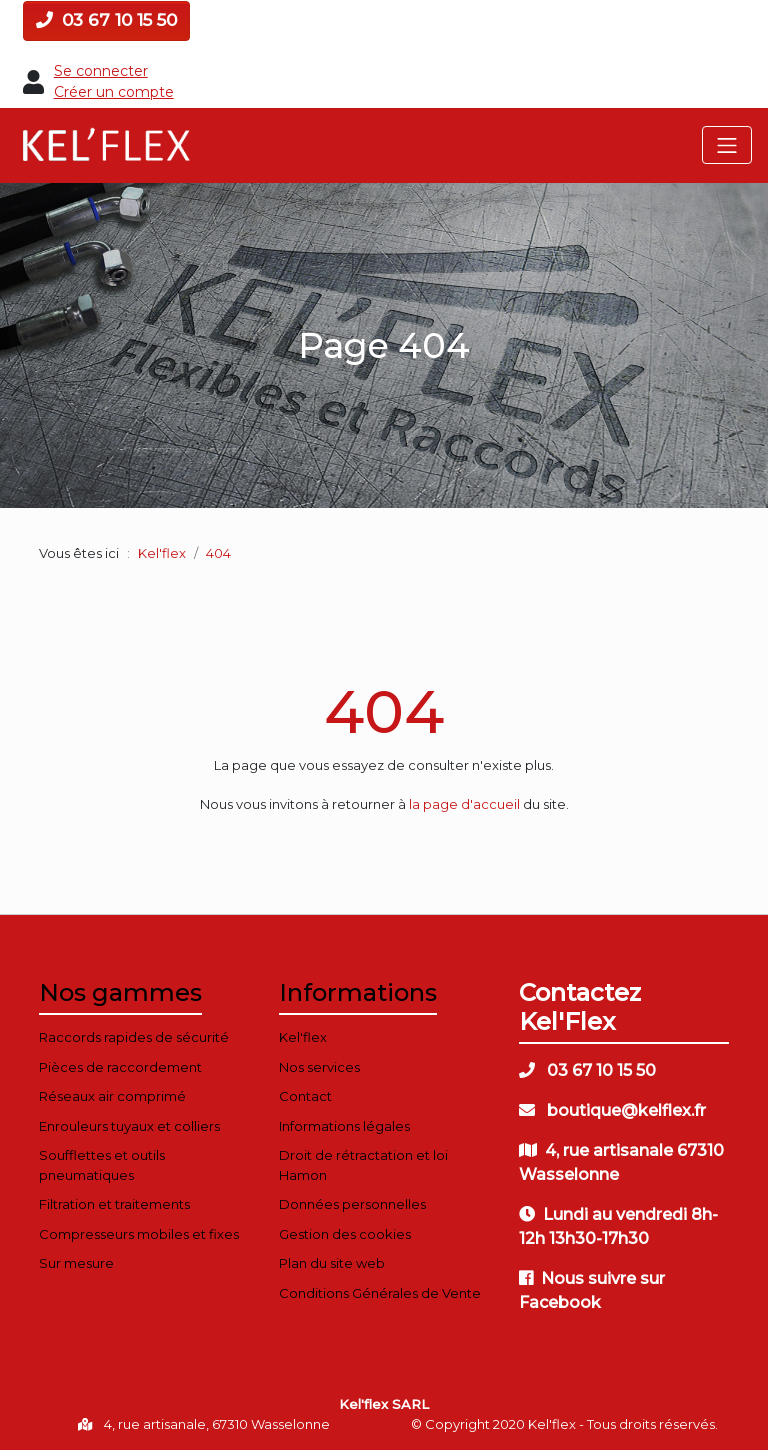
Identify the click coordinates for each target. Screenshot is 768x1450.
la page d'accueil (464, 804)
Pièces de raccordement (120, 1067)
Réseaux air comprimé (112, 1096)
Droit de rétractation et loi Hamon (363, 1165)
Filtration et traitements (114, 1204)
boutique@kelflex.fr (612, 1110)
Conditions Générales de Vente (380, 1293)
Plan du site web (332, 1263)
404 (384, 711)
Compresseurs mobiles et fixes (139, 1234)
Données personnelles (352, 1204)
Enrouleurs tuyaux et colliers (129, 1126)
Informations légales (344, 1126)
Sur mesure (76, 1263)
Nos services (319, 1067)
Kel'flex (162, 553)
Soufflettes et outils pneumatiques (102, 1165)
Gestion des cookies (345, 1234)
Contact (305, 1096)
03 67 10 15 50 (106, 20)
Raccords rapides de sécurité (134, 1037)
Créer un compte (114, 92)
